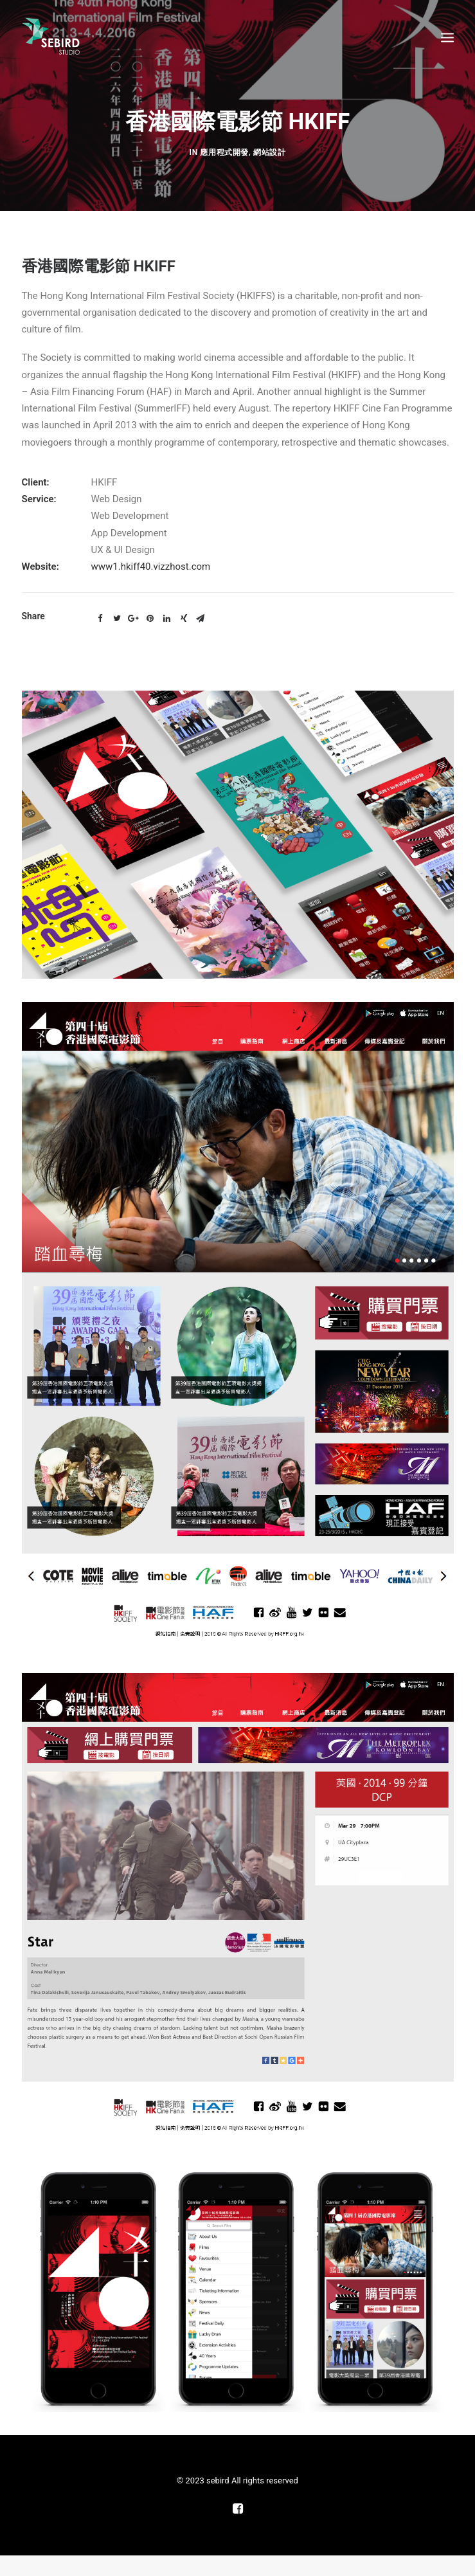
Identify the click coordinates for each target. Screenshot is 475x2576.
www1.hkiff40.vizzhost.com (151, 1643)
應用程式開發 (224, 691)
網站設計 (269, 691)
